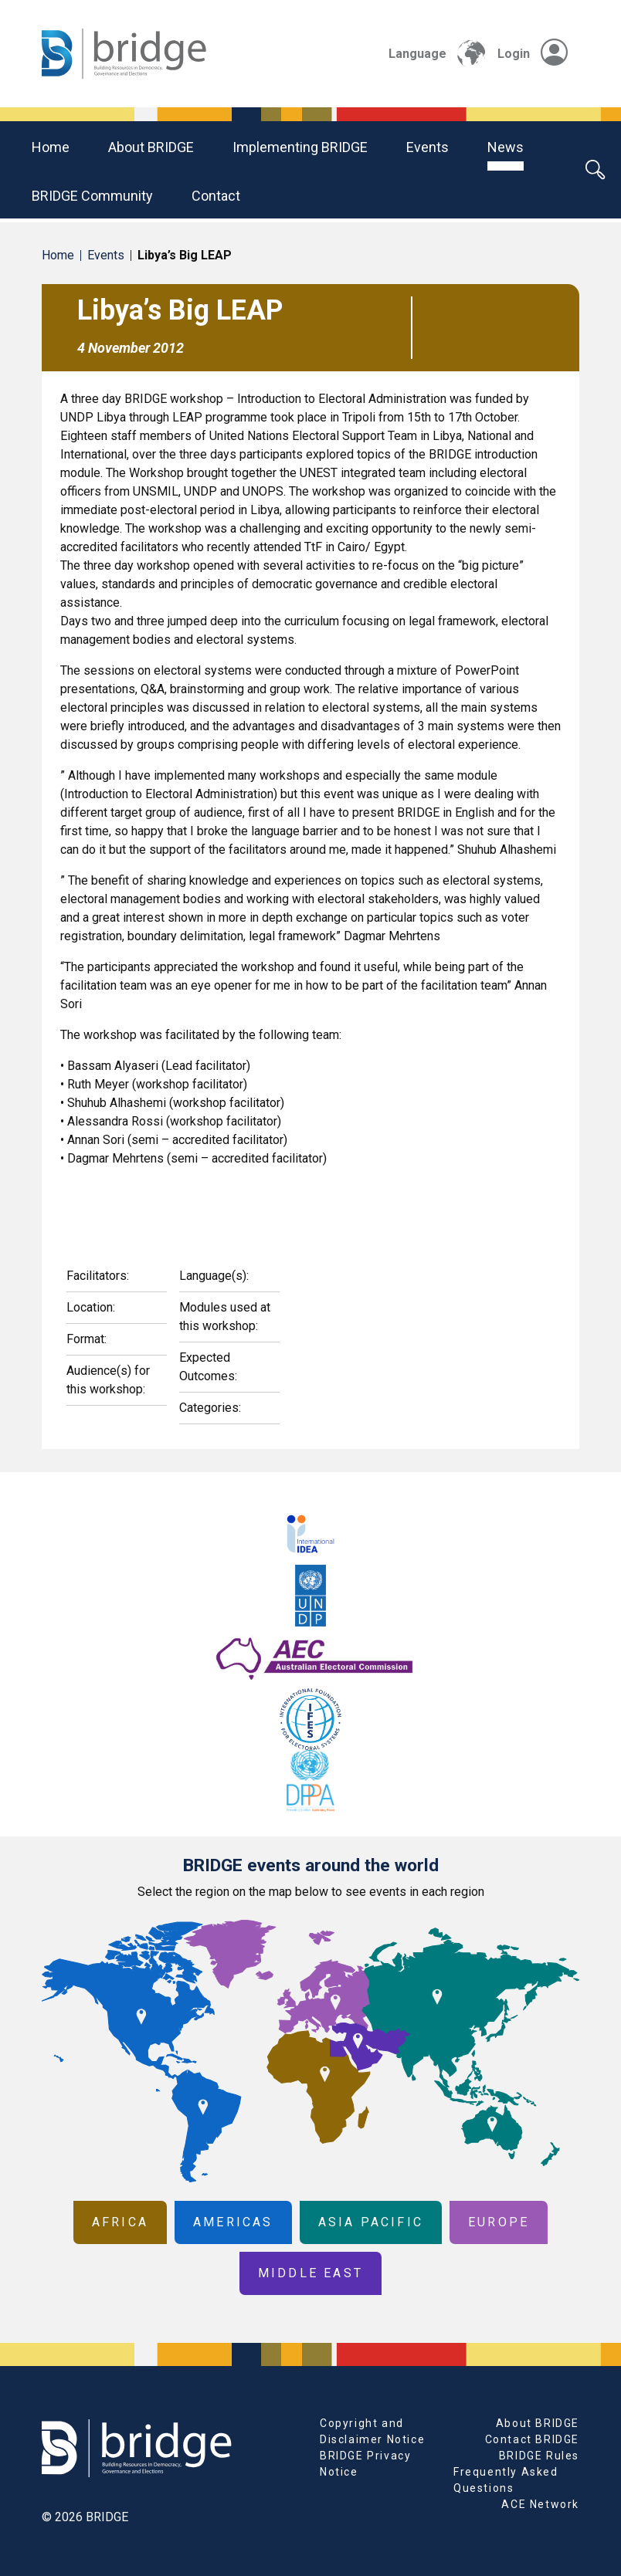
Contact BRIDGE (532, 2439)
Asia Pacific (370, 2222)
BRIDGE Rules (539, 2455)
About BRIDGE (151, 147)
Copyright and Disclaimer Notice (372, 2431)
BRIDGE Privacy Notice (365, 2463)
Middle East (310, 2273)
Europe (498, 2222)
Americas (233, 2222)
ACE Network (540, 2504)
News (505, 147)
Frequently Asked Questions (505, 2480)
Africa (120, 2222)
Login (532, 53)
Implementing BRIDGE (300, 147)
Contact (216, 196)
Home (51, 147)
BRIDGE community (92, 196)
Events (427, 147)
